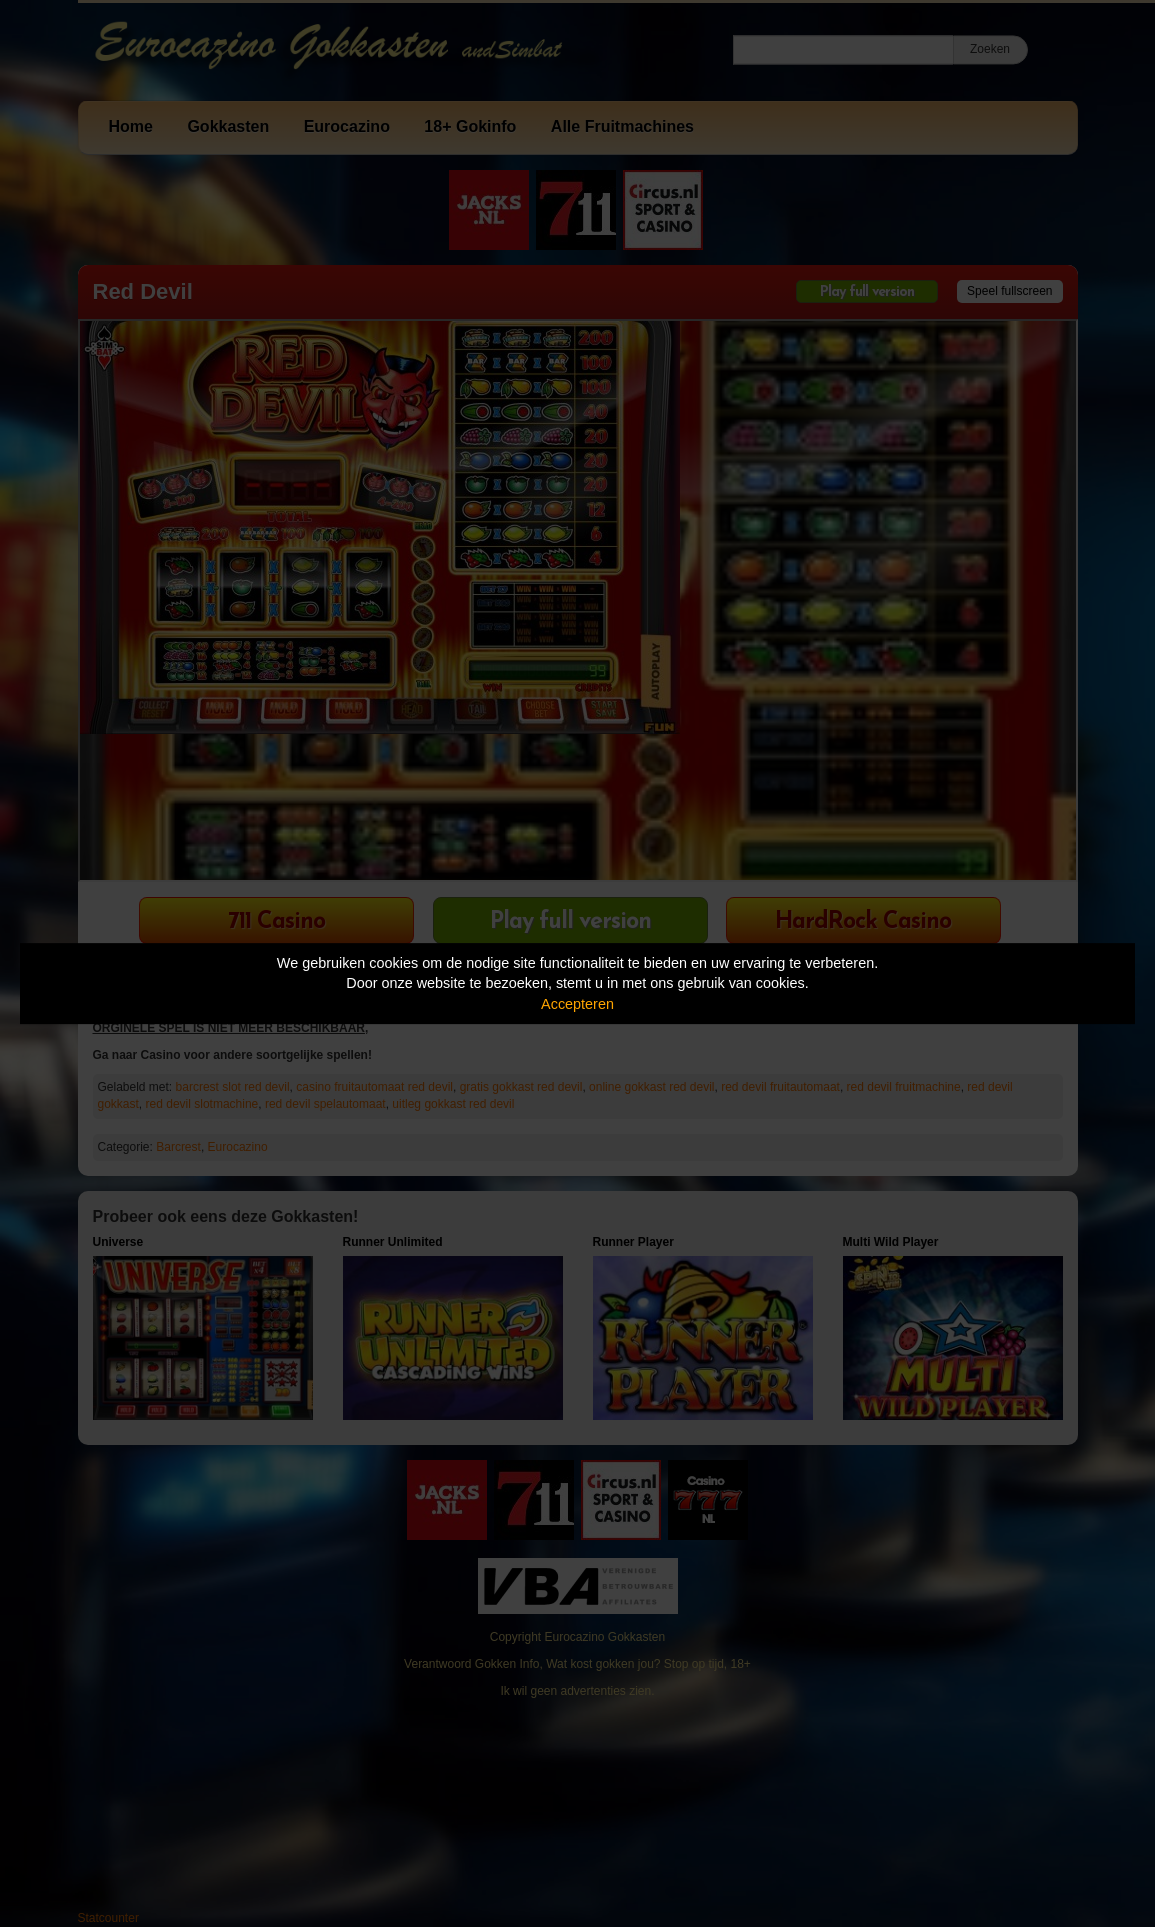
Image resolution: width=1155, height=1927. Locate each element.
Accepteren (577, 1004)
